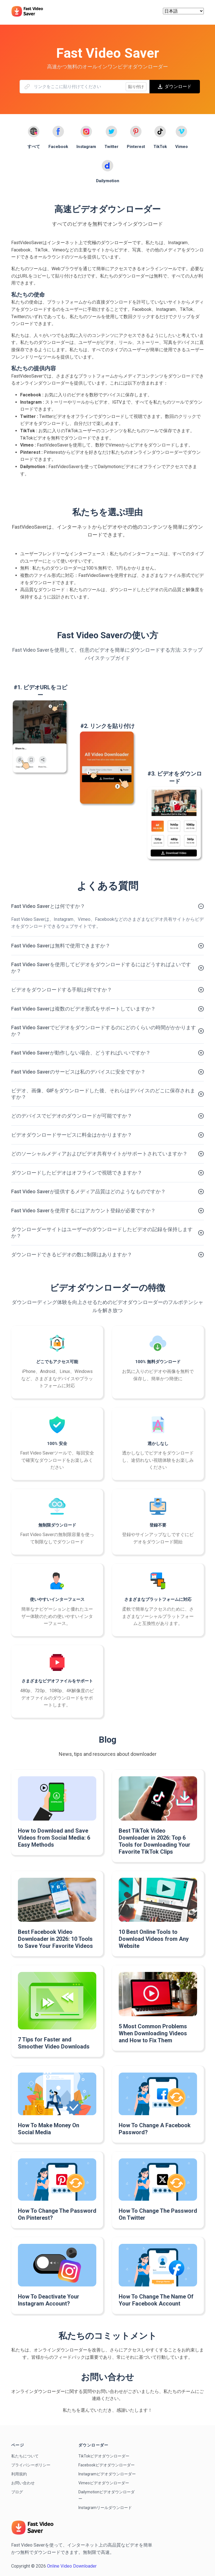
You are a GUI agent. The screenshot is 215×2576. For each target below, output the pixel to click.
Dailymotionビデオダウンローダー (106, 2495)
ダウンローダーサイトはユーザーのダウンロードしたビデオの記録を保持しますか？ (102, 1232)
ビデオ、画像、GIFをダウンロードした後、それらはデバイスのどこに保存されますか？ (103, 1094)
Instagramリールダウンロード (105, 2507)
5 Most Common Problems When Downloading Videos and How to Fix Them (153, 2033)
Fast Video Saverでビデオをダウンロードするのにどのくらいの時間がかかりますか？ (103, 1031)
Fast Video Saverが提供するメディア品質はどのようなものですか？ (88, 1191)
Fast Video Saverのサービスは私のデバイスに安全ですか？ (78, 1072)
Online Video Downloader (72, 2566)
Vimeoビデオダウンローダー (103, 2483)
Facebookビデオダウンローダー (106, 2465)
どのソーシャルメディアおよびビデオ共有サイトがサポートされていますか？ (99, 1154)
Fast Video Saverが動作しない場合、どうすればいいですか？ (81, 1053)
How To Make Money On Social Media (48, 2129)
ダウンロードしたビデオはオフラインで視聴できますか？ (76, 1173)
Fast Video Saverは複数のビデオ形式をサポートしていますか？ (83, 1009)
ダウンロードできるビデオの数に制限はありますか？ (71, 1254)
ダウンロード (174, 86)
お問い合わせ (23, 2483)
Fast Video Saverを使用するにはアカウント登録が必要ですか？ (83, 1210)
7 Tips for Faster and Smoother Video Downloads (54, 2043)
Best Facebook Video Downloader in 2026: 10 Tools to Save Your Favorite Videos (55, 1938)
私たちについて (25, 2456)
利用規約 (19, 2474)
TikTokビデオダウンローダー (103, 2456)
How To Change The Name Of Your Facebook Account (156, 2300)
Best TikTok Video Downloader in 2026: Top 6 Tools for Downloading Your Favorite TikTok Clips (154, 1841)
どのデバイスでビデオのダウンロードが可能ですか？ (71, 1116)
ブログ (17, 2492)
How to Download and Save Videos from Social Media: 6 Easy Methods (54, 1837)
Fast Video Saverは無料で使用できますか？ (60, 946)
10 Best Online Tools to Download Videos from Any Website (154, 1938)
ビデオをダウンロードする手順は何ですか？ (61, 990)
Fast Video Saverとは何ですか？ (48, 906)
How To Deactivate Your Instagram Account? (48, 2300)
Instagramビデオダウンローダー (107, 2474)
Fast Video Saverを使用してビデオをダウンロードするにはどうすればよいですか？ (101, 967)
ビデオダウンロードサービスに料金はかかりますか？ (71, 1135)
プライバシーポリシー (30, 2465)
